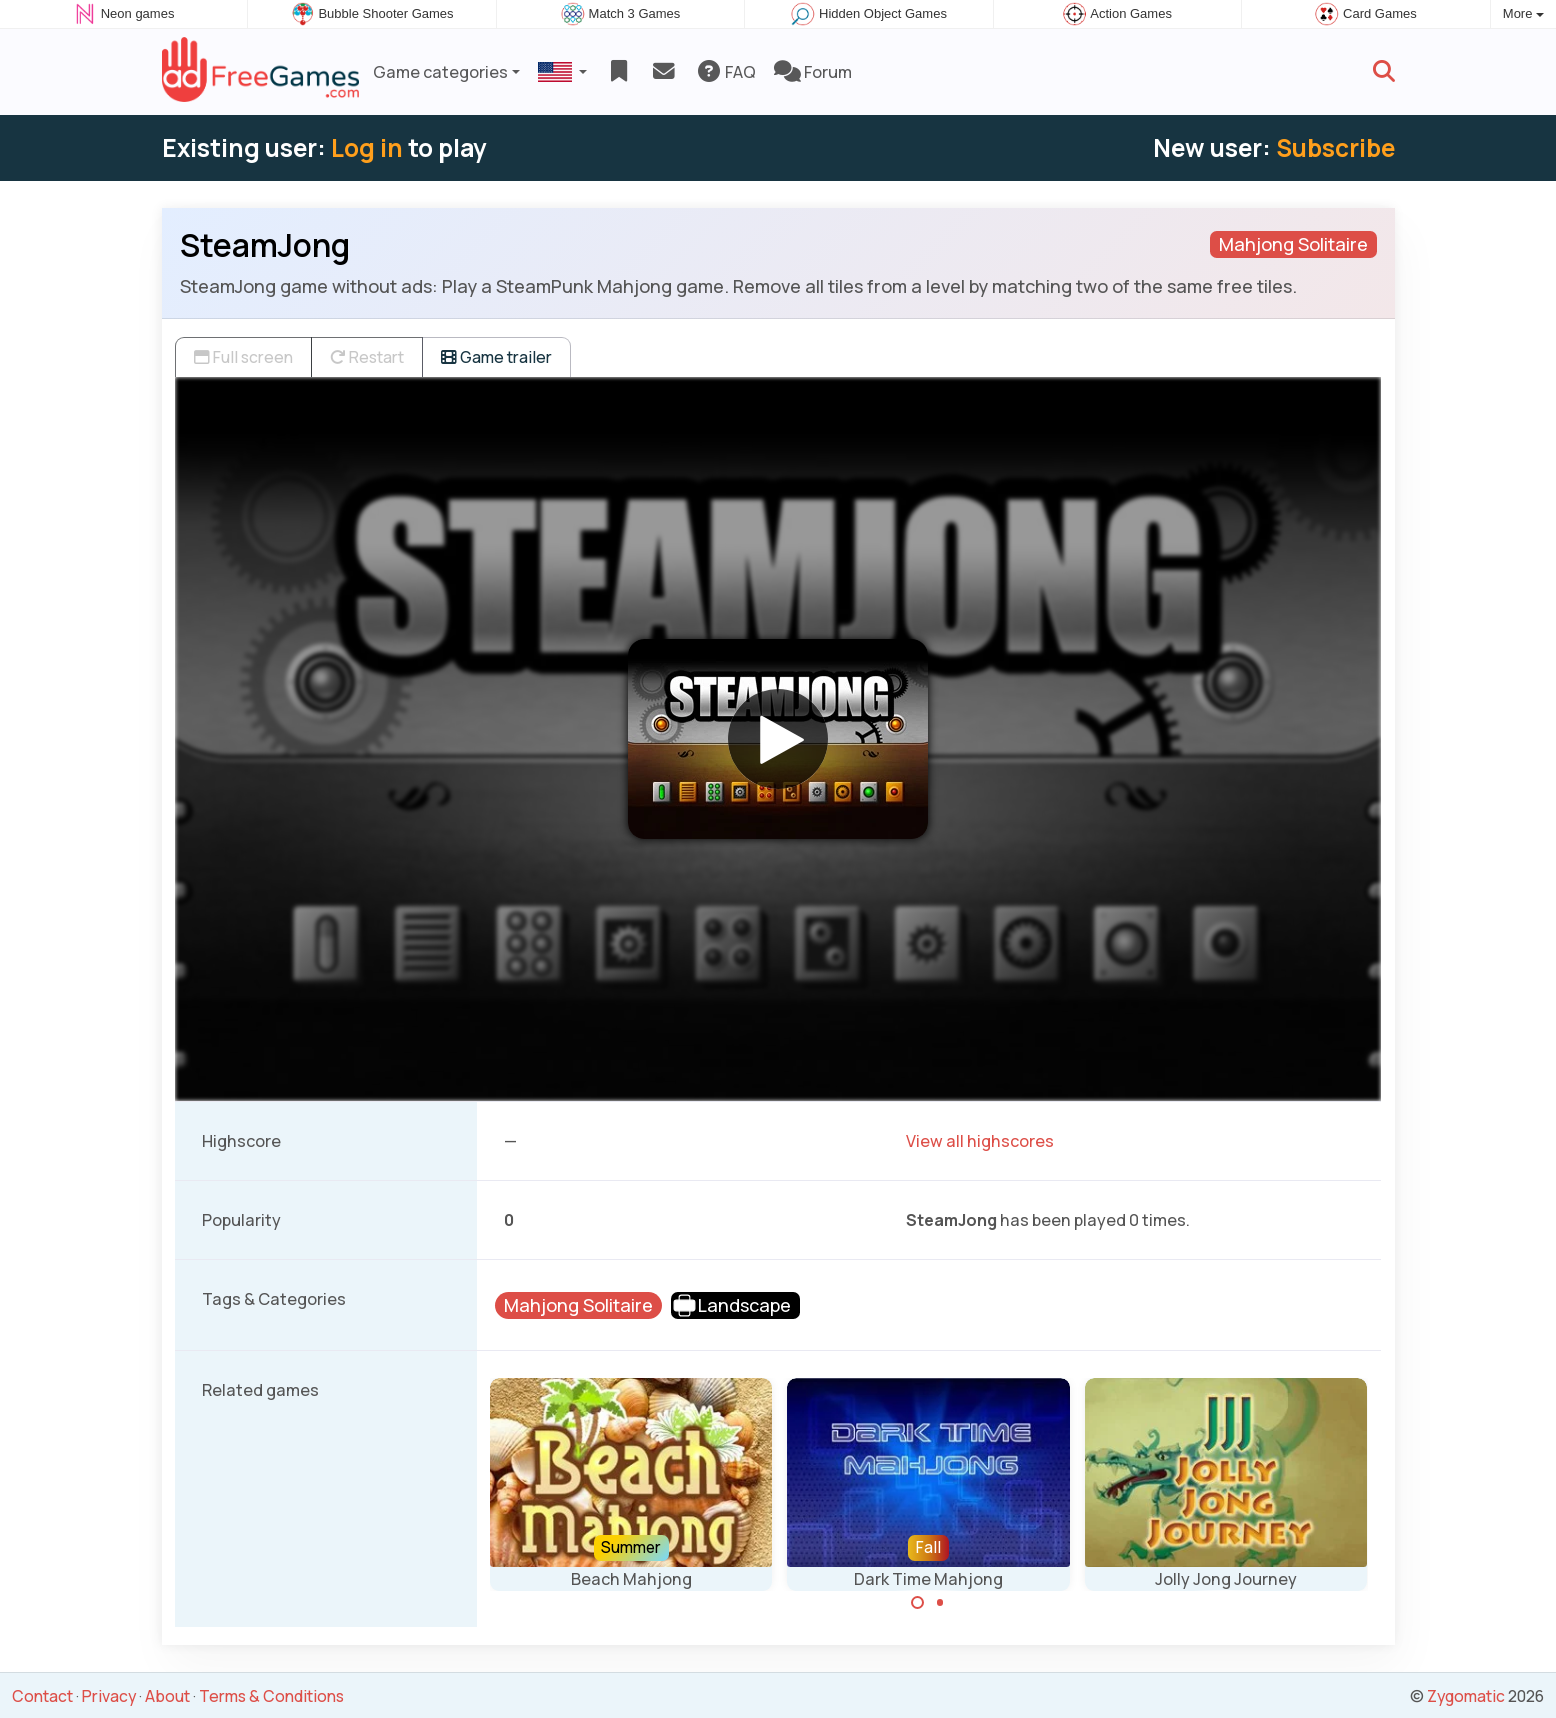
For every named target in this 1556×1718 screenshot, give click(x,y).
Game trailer (496, 357)
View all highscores (980, 1141)
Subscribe (1335, 147)
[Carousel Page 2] (940, 1603)
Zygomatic (1466, 1696)
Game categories (440, 72)
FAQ (725, 72)
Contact (42, 1696)
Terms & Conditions (271, 1696)
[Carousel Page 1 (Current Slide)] (918, 1603)
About (167, 1696)
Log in (367, 147)
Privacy (109, 1696)
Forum (813, 72)
